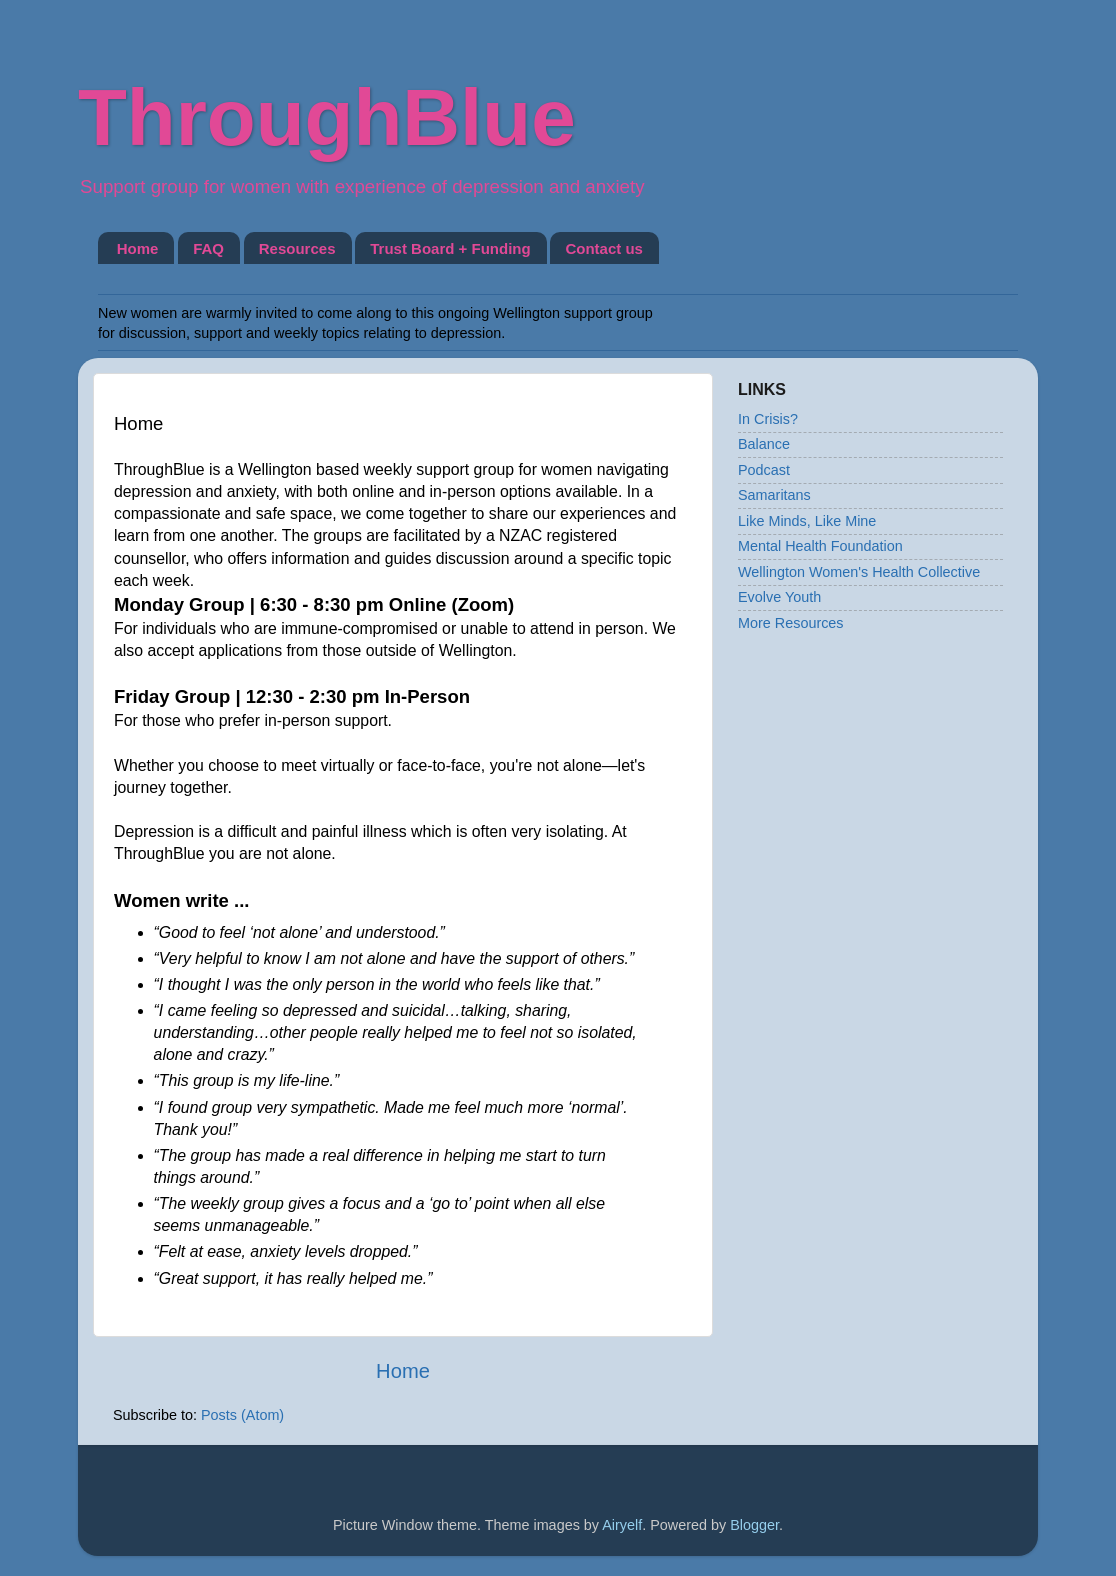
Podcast (764, 470)
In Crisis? (768, 419)
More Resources (791, 623)
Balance (764, 444)
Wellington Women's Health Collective (859, 572)
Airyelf (622, 1525)
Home (138, 248)
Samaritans (774, 495)
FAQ (208, 248)
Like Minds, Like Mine (807, 521)
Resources (297, 248)
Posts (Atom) (242, 1415)
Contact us (604, 248)
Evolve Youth (779, 597)
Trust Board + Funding (450, 248)
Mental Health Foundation (820, 546)
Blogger (754, 1525)
